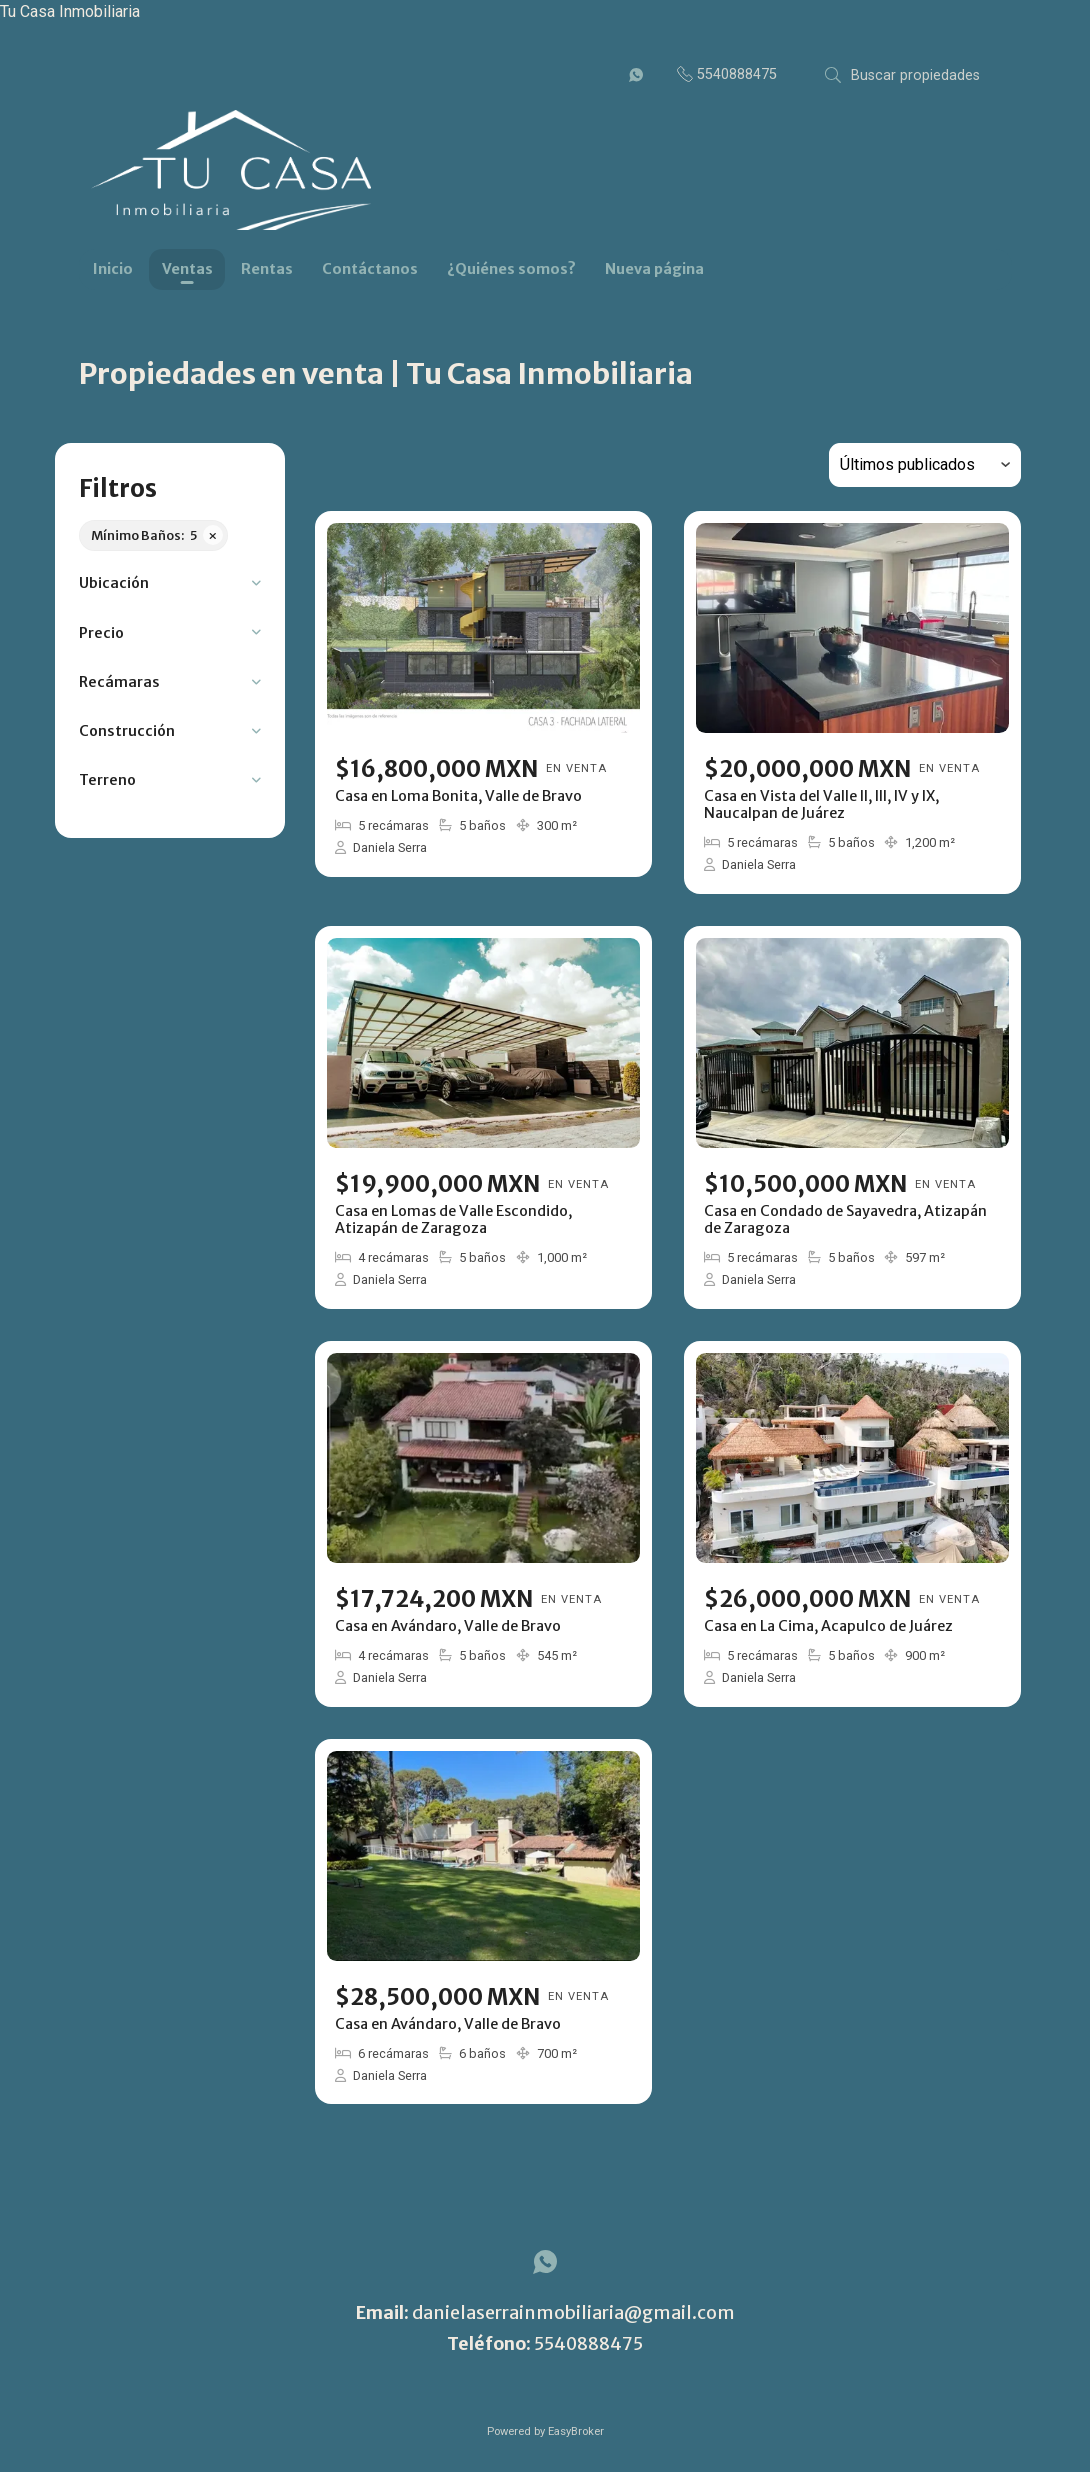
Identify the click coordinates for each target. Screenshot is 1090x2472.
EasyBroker (576, 2431)
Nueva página (654, 269)
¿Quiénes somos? (511, 269)
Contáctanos (370, 269)
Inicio (113, 269)
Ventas (187, 269)
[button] (170, 583)
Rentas (267, 269)
